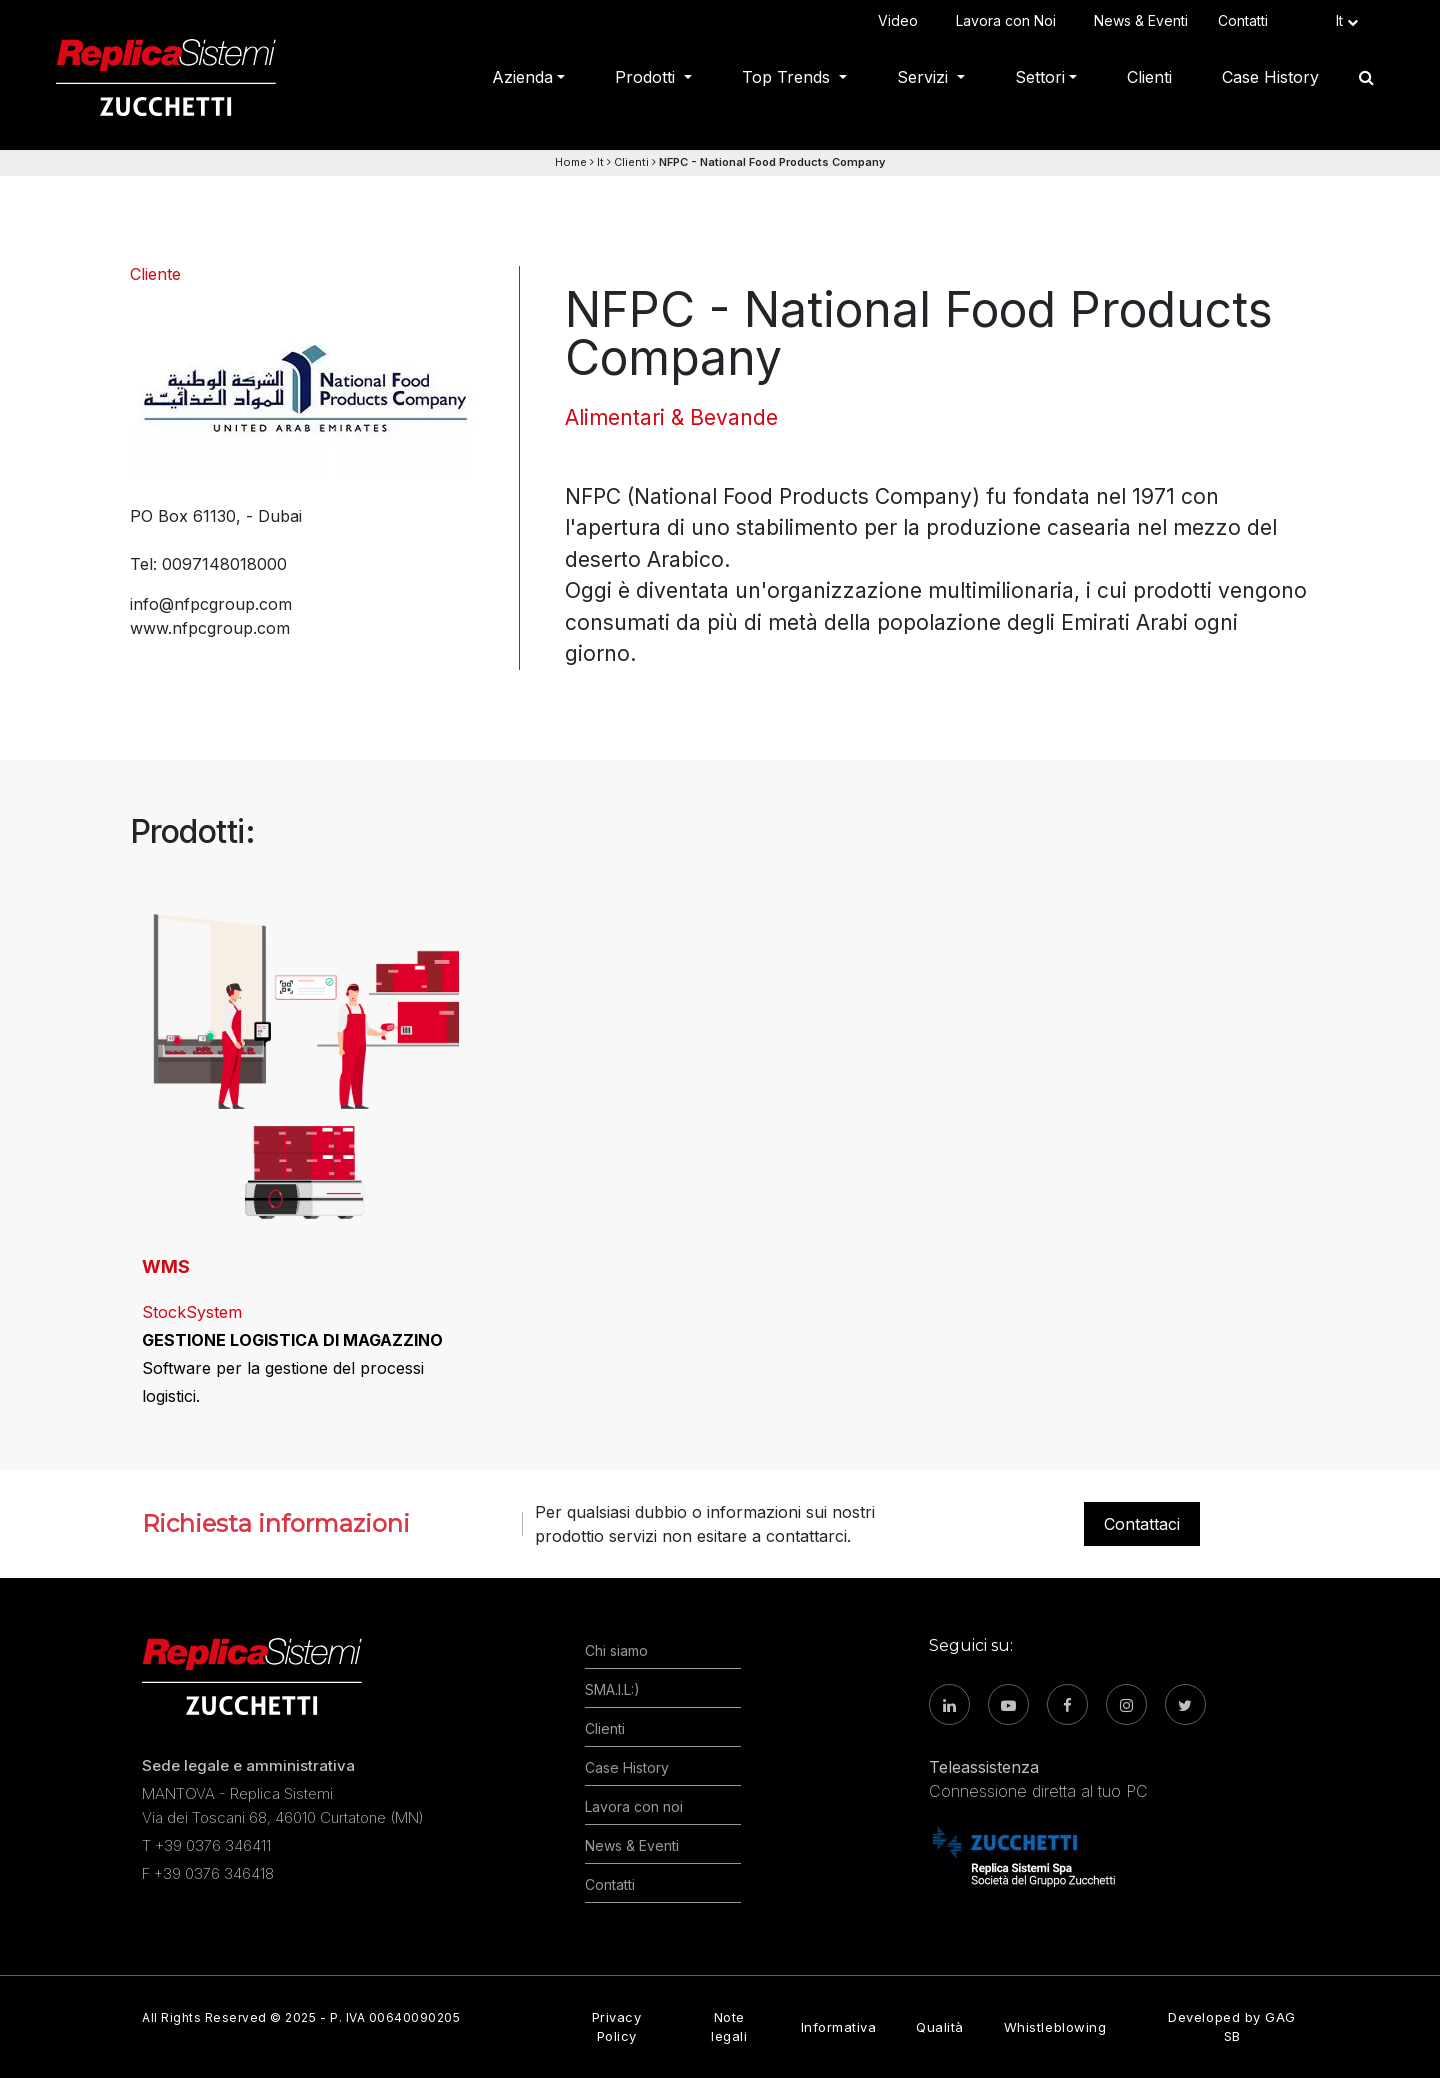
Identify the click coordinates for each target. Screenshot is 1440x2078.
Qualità (940, 2027)
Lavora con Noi (1010, 20)
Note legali (729, 2026)
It (600, 162)
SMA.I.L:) (612, 1689)
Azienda (522, 77)
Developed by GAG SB (1231, 2026)
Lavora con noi (634, 1806)
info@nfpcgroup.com (211, 604)
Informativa (839, 2027)
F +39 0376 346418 (208, 1873)
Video (902, 20)
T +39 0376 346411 (206, 1845)
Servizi (925, 77)
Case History (1270, 77)
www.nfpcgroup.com (210, 628)
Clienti (1149, 77)
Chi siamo (616, 1650)
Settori (1040, 77)
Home (571, 162)
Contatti (1247, 20)
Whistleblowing (1055, 2027)
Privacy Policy (617, 2026)
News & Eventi (1141, 20)
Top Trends (788, 77)
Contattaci (1142, 1524)
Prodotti (647, 77)
